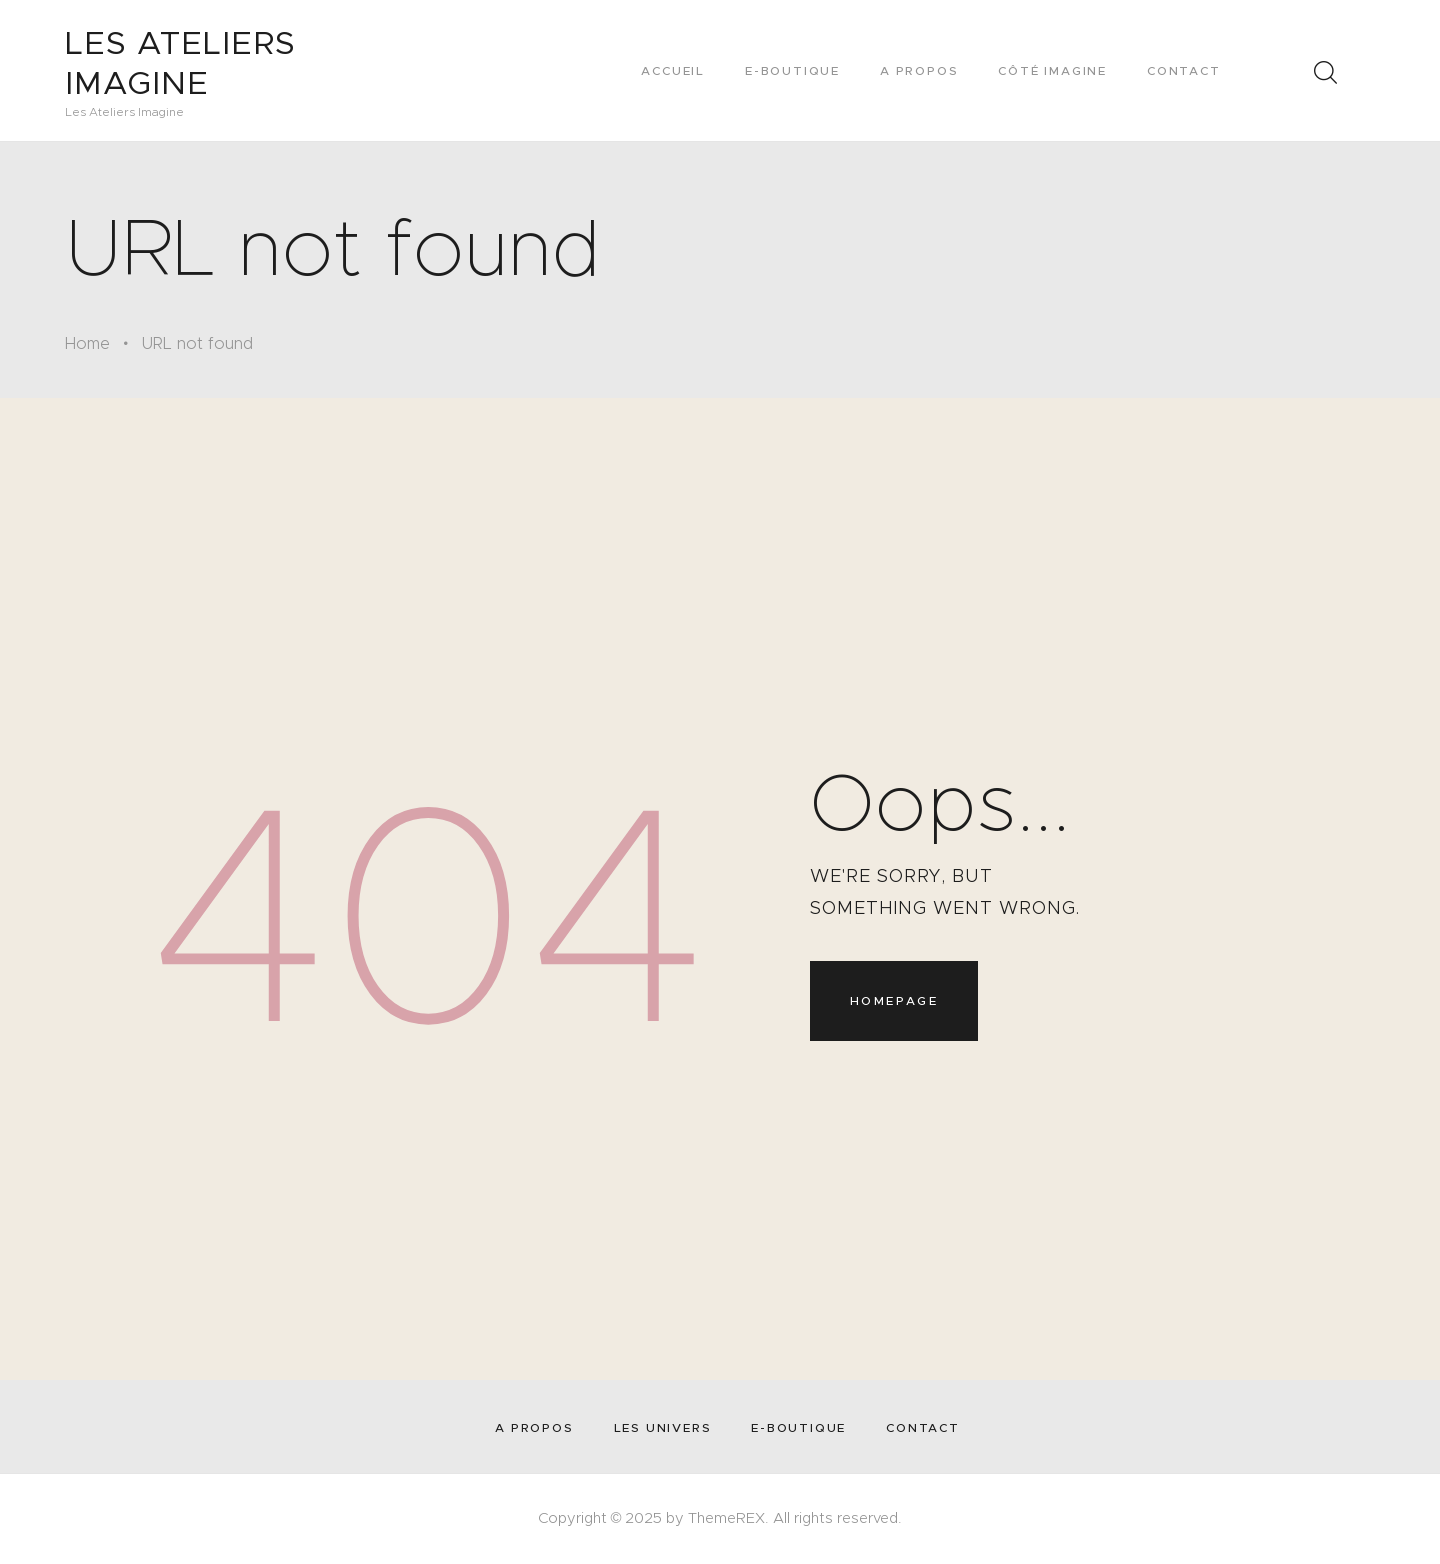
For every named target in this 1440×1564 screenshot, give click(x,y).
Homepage (894, 1000)
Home (87, 343)
